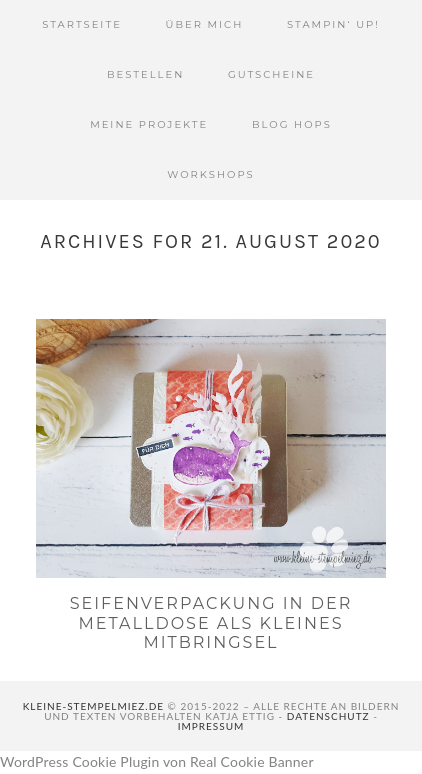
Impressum (211, 726)
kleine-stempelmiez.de (93, 706)
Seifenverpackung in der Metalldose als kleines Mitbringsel (211, 622)
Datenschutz (328, 716)
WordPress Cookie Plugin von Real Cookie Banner (157, 761)
